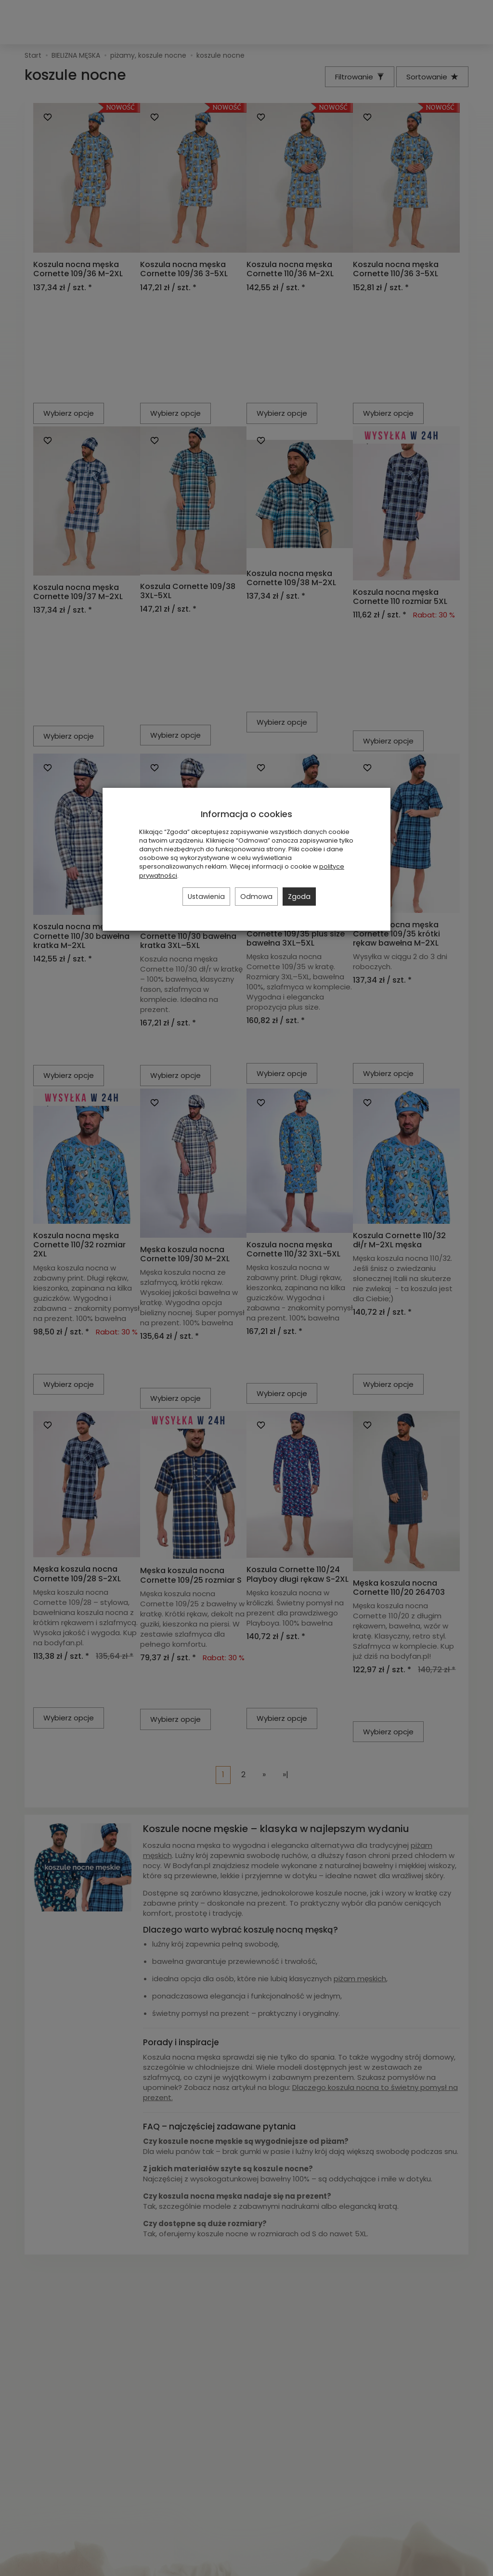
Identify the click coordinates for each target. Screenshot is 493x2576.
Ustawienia (206, 896)
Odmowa (256, 896)
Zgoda (299, 896)
